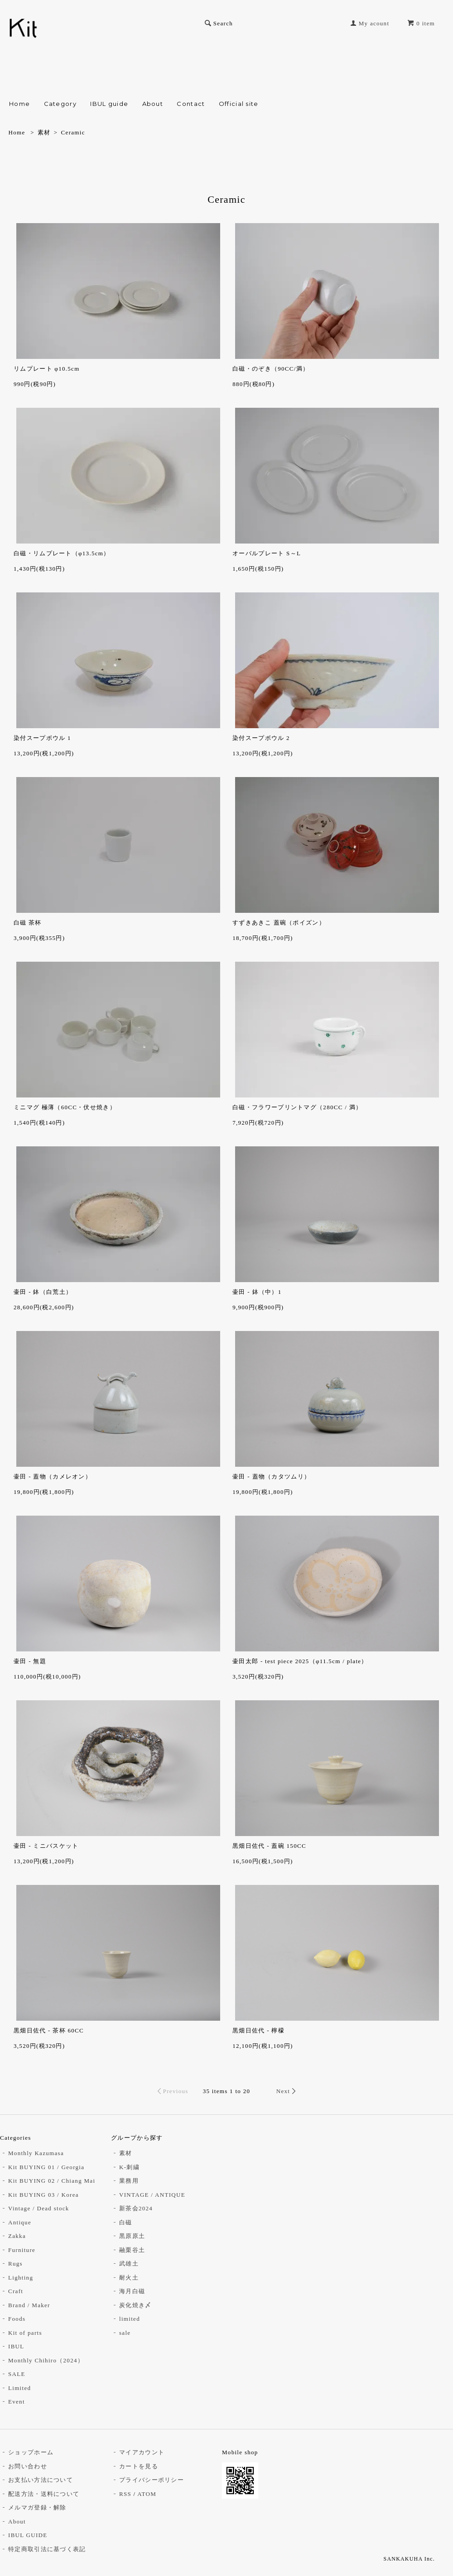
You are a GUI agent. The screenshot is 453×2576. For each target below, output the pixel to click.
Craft (15, 2291)
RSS (125, 2493)
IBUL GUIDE (28, 2535)
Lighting (20, 2277)
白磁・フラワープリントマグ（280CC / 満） (297, 1107)
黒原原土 (132, 2236)
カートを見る (138, 2466)
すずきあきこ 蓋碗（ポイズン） (278, 922)
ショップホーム (30, 2452)
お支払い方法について (40, 2479)
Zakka (17, 2236)
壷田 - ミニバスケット (46, 1845)
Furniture (21, 2250)
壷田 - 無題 (30, 1661)
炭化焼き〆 (135, 2305)
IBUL (16, 2346)
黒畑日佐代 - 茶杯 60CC (49, 2030)
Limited (19, 2388)
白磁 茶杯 (28, 922)
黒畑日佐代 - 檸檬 (258, 2030)
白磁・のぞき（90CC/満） (270, 368)
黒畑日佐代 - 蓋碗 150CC (269, 1845)
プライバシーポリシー (151, 2479)
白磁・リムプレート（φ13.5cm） (62, 553)
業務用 (129, 2180)
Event (16, 2401)
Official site (239, 103)
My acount (374, 23)
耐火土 (129, 2277)
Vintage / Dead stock (38, 2208)
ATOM (146, 2493)
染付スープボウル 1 (42, 738)
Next (283, 2091)
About (153, 103)
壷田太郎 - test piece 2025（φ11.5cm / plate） (300, 1661)
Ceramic (73, 132)
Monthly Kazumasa (36, 2153)
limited (129, 2318)
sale (124, 2332)
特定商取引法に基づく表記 (47, 2549)
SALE (16, 2374)
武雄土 (129, 2263)
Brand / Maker (29, 2305)
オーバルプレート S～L (266, 553)
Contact (191, 103)
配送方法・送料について (43, 2493)
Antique (19, 2222)
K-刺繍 (129, 2167)
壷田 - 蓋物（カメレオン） (53, 1476)
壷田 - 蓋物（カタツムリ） (271, 1476)
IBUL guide (109, 103)
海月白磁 (132, 2291)
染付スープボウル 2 (261, 738)
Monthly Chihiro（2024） (46, 2360)
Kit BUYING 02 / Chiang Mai (51, 2180)
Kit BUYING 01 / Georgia (46, 2167)
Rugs (15, 2263)
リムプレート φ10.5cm (47, 368)
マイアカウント (141, 2452)
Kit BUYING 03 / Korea (43, 2194)
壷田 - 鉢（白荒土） (43, 1291)
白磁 (125, 2222)
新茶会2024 (136, 2208)
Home (19, 103)
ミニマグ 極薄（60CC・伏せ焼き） (65, 1107)
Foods (16, 2318)
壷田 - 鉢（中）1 (256, 1291)
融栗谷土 (132, 2250)
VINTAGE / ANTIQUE (152, 2194)
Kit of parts (25, 2332)
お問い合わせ (27, 2466)
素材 (44, 132)
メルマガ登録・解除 (37, 2507)
